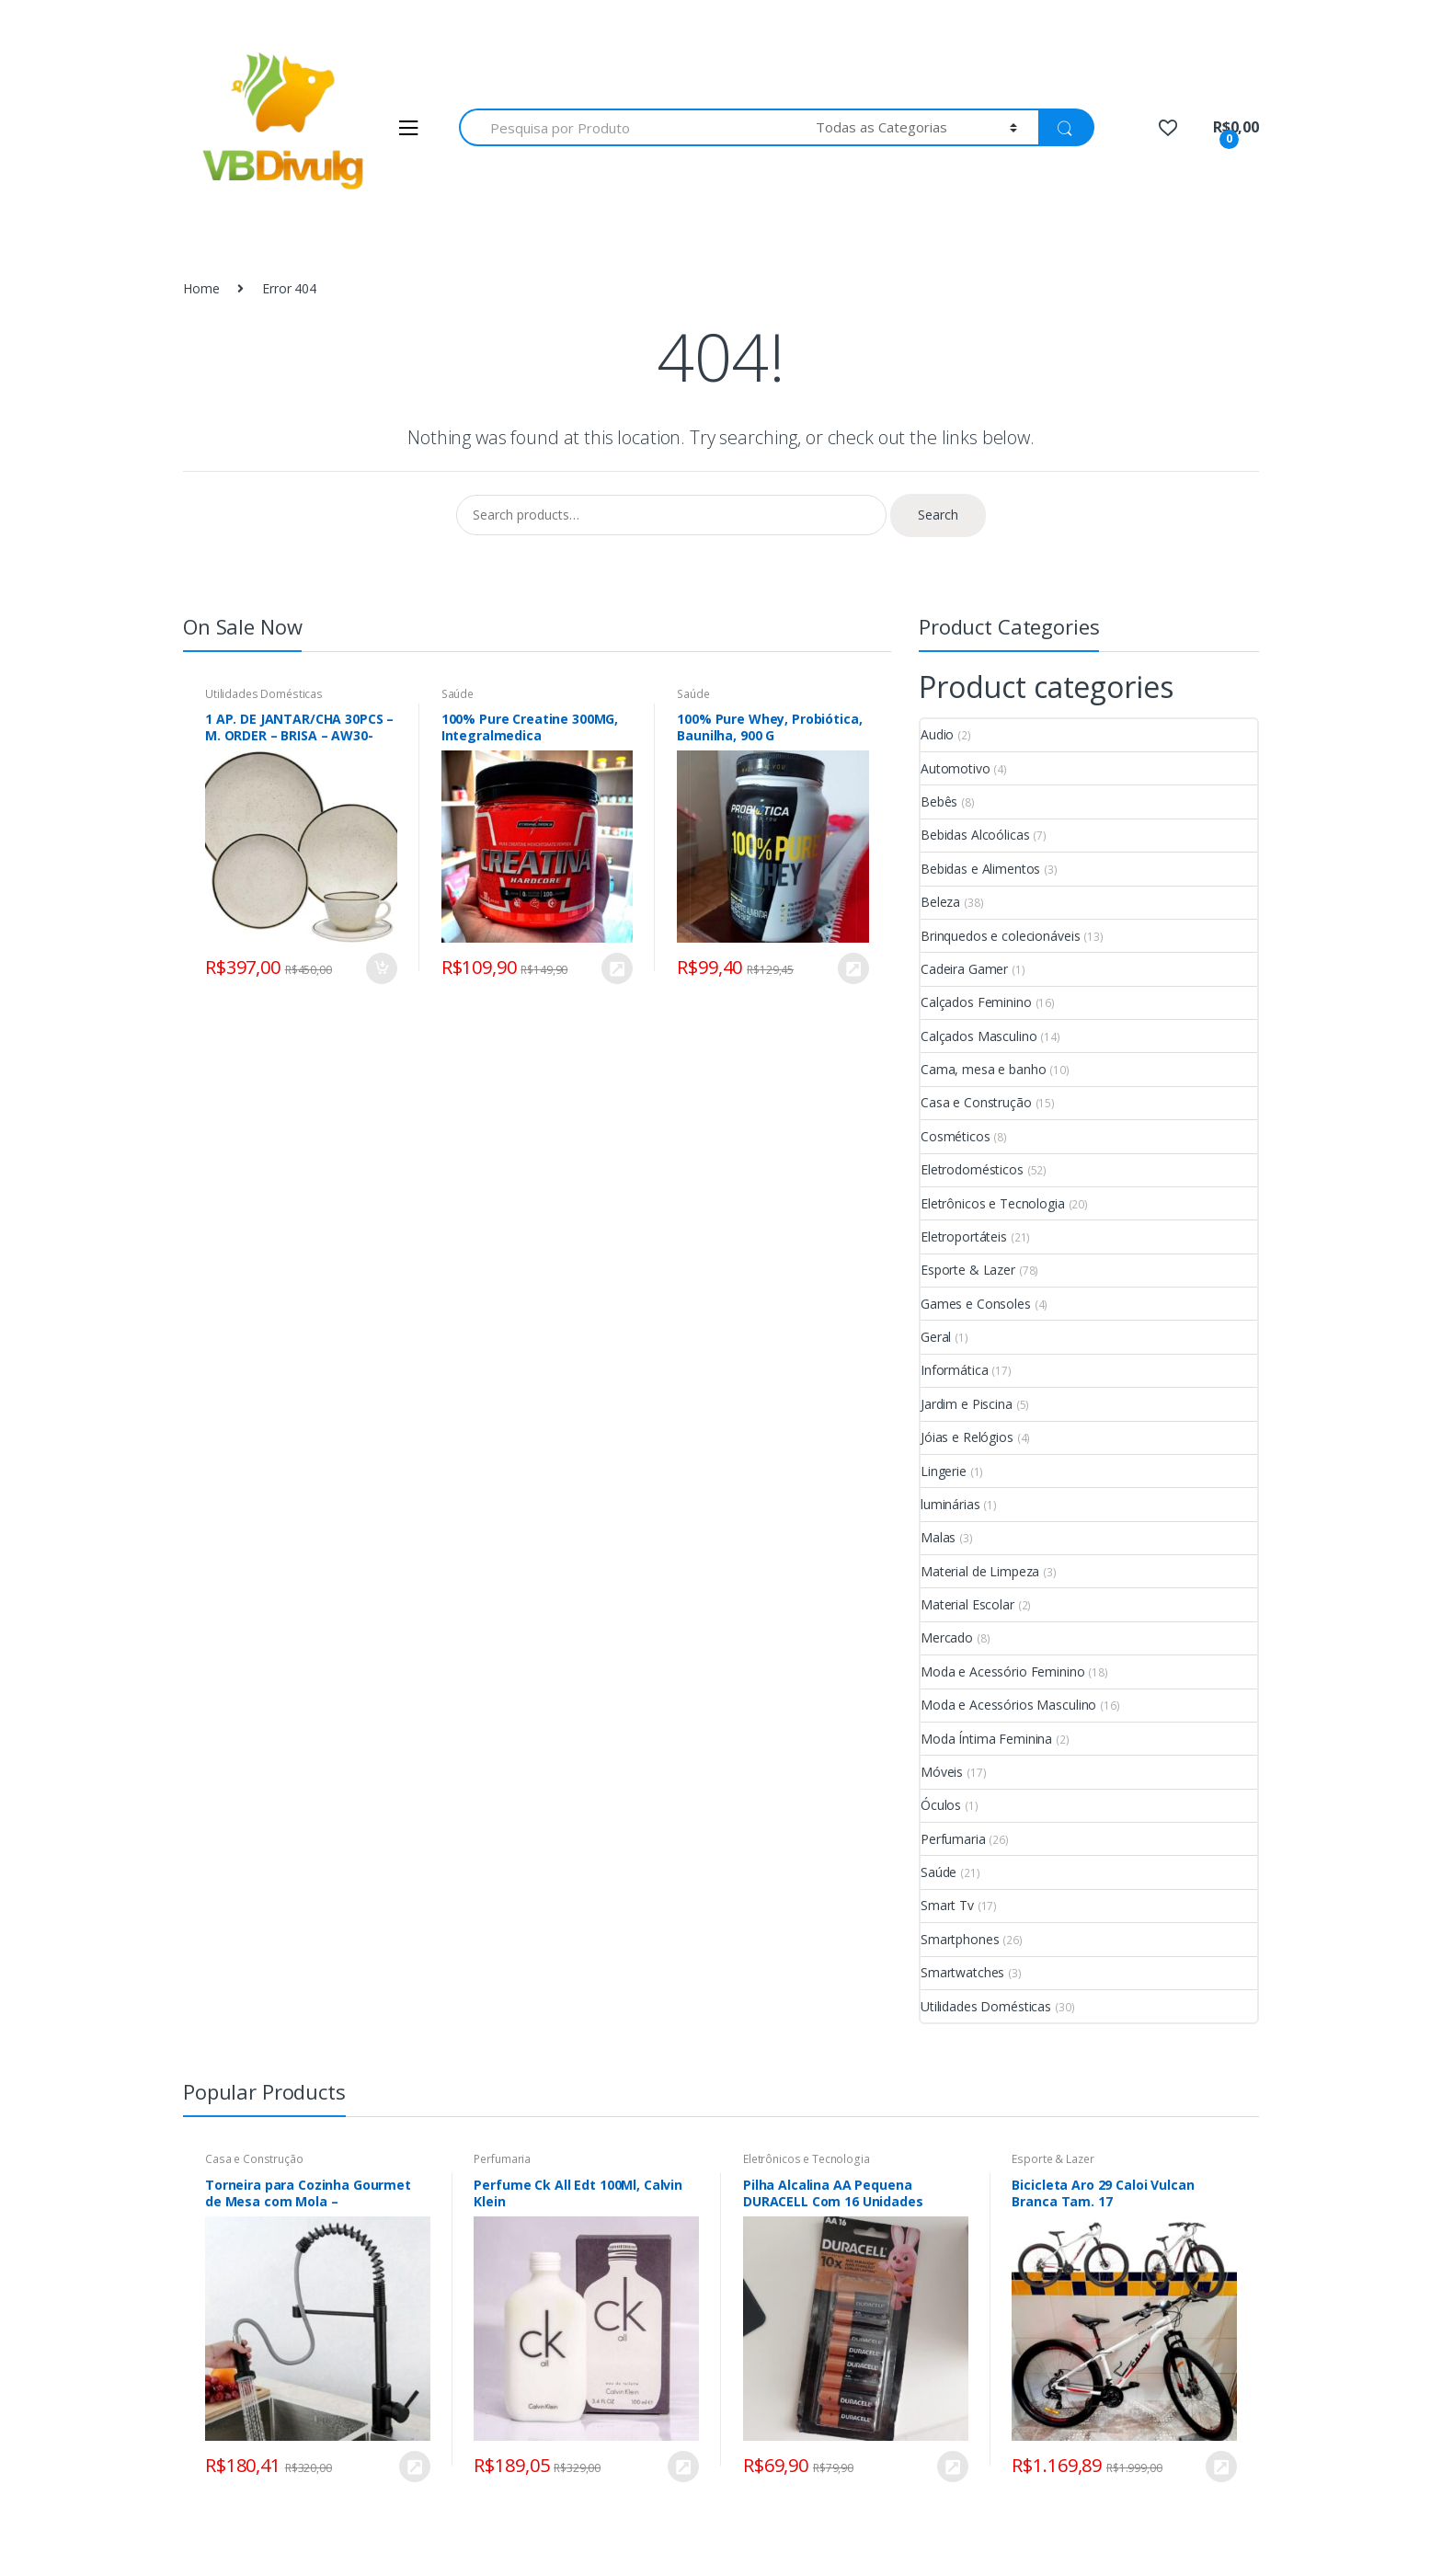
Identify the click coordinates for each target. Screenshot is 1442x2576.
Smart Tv (947, 1905)
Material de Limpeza (980, 1571)
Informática (954, 1370)
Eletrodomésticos (972, 1169)
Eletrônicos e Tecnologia (993, 1203)
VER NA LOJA (852, 968)
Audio (937, 734)
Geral (936, 1336)
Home (201, 288)
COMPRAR (616, 968)
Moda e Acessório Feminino (1003, 1671)
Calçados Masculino (978, 1036)
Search (938, 514)
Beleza (940, 901)
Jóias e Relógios (967, 1437)
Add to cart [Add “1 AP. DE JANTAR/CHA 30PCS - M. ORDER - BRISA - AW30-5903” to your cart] (380, 968)
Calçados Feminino (976, 1002)
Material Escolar (967, 1604)
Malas (938, 1537)
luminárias (950, 1504)
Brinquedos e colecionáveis (1000, 936)
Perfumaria (953, 1839)
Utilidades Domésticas (264, 694)
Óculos (941, 1805)
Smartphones (960, 1939)
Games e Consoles (976, 1303)
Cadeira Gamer (964, 969)
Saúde (457, 694)
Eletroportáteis (964, 1236)
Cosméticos (955, 1136)
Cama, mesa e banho (983, 1069)
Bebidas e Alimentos (980, 868)
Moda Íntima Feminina (986, 1738)
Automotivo (955, 768)
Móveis (942, 1771)
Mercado (947, 1637)
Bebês (939, 801)
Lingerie (944, 1471)
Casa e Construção (976, 1102)
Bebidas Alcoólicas (975, 834)
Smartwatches (962, 1972)
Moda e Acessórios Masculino (1008, 1704)
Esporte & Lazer (968, 1269)
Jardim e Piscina (967, 1404)
